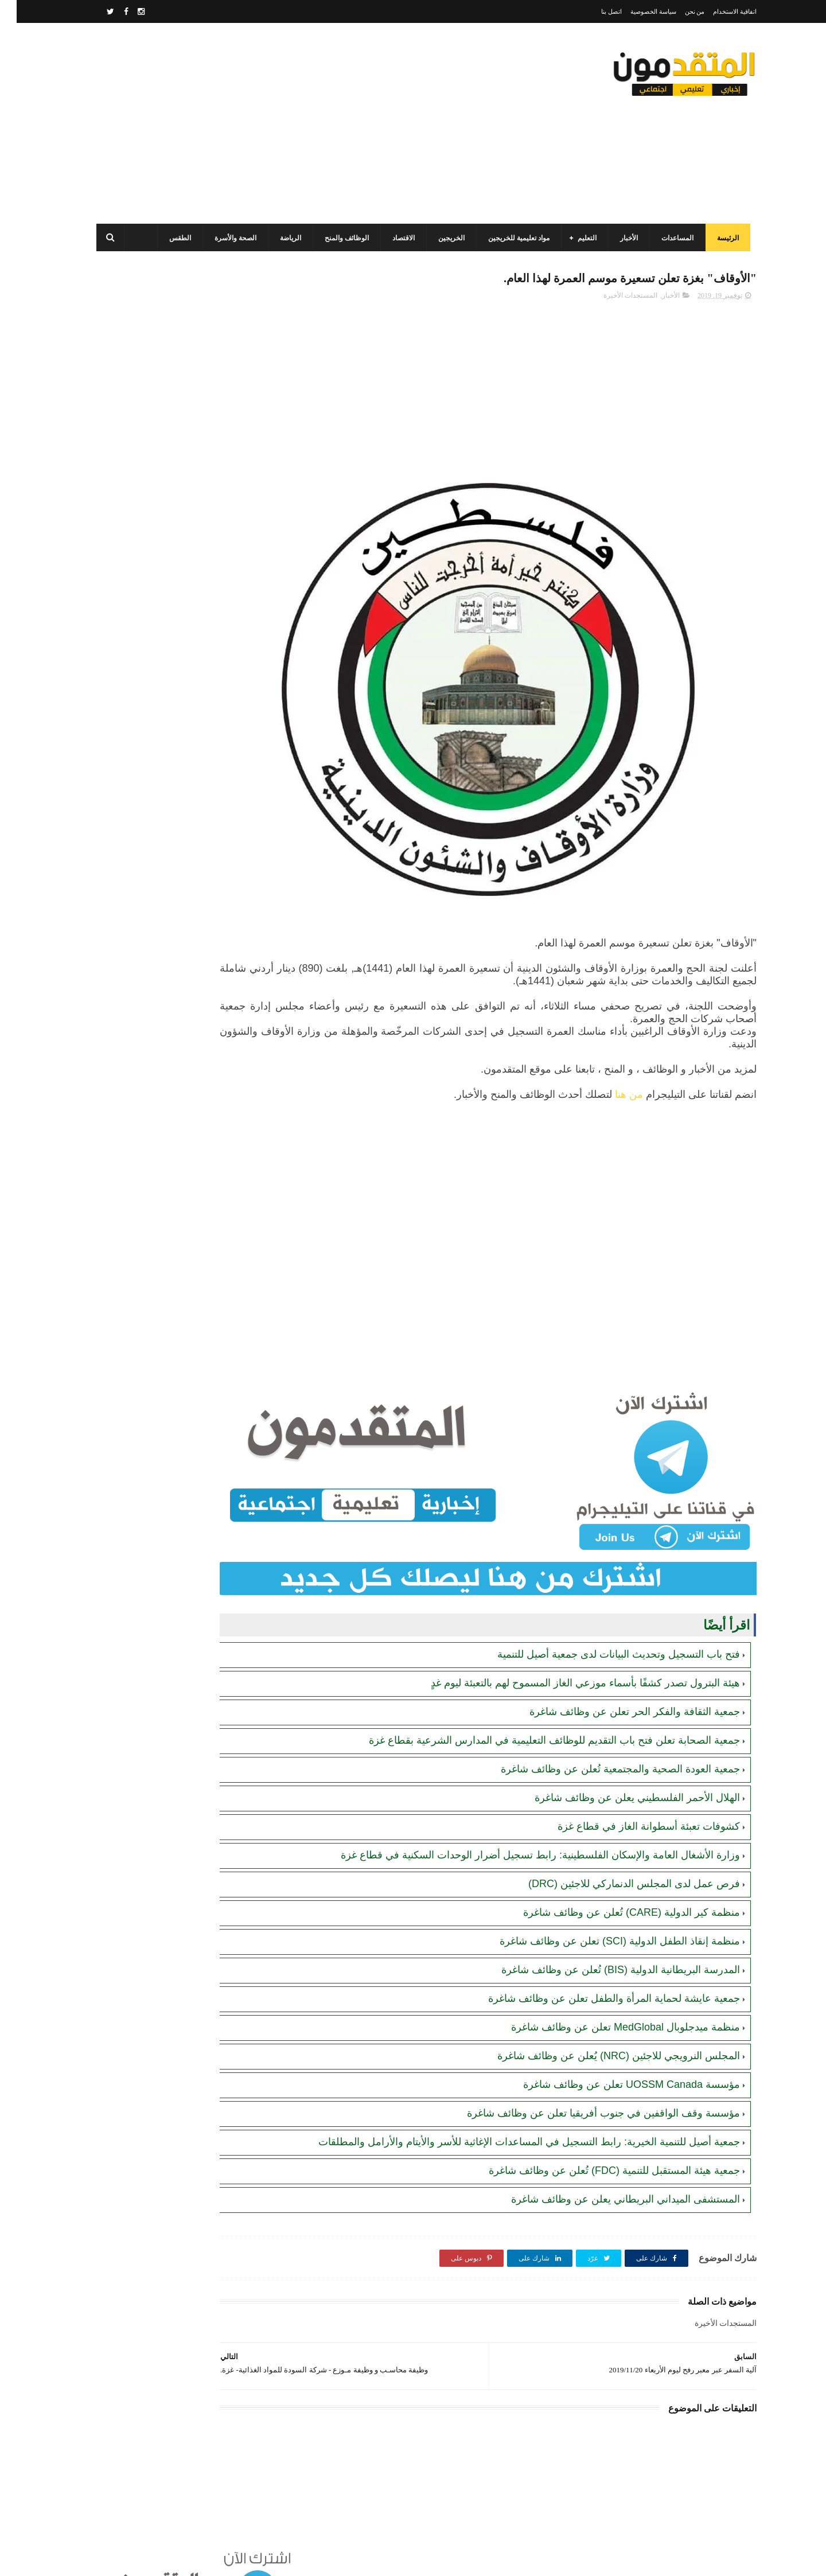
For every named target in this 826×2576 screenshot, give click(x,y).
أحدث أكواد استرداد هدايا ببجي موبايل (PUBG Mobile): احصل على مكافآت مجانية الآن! (161, 807)
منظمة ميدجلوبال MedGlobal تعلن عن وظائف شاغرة (608, 1988)
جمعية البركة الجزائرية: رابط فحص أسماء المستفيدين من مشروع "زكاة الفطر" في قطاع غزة (162, 859)
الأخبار (619, 238)
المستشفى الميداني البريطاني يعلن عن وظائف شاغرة (608, 2174)
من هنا (612, 1098)
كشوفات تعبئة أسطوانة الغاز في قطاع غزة (632, 1788)
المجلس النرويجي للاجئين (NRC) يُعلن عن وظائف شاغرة (602, 2017)
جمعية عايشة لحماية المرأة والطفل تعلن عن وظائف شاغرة (597, 1960)
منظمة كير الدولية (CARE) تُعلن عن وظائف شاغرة (614, 1874)
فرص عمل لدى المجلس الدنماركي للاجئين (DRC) (617, 1845)
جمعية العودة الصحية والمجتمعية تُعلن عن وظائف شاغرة (603, 1730)
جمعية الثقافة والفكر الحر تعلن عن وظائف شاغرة (618, 1673)
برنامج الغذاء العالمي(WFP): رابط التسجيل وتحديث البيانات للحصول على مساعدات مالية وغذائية (159, 442)
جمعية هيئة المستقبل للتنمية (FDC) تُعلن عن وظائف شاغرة (597, 2146)
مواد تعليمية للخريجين (508, 238)
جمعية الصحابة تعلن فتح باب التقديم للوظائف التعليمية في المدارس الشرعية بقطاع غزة (537, 1702)
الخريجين (441, 238)
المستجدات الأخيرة (614, 299)
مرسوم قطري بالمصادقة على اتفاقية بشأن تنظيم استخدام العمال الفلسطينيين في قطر (155, 546)
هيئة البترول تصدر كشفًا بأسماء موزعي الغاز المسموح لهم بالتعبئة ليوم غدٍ (568, 1644)
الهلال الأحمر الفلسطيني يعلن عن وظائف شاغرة (620, 1759)
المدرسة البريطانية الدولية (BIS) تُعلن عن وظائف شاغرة (604, 1931)
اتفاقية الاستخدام (718, 11)
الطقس (170, 238)
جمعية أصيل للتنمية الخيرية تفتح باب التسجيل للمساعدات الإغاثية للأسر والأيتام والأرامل (163, 911)
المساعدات (667, 238)
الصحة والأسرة (225, 238)
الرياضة (280, 238)
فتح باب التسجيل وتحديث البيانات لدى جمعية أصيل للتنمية (602, 1616)
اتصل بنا (595, 11)
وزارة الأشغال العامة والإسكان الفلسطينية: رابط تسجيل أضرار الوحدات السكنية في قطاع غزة (523, 1816)
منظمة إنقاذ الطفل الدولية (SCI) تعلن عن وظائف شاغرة (603, 1902)
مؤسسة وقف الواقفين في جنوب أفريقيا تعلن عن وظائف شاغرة (586, 2074)
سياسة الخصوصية (637, 11)
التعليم (576, 238)
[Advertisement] (295, 123)
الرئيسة (717, 238)
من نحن (678, 11)
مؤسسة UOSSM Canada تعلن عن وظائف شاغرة (614, 2046)
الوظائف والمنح (336, 238)
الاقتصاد (393, 238)
